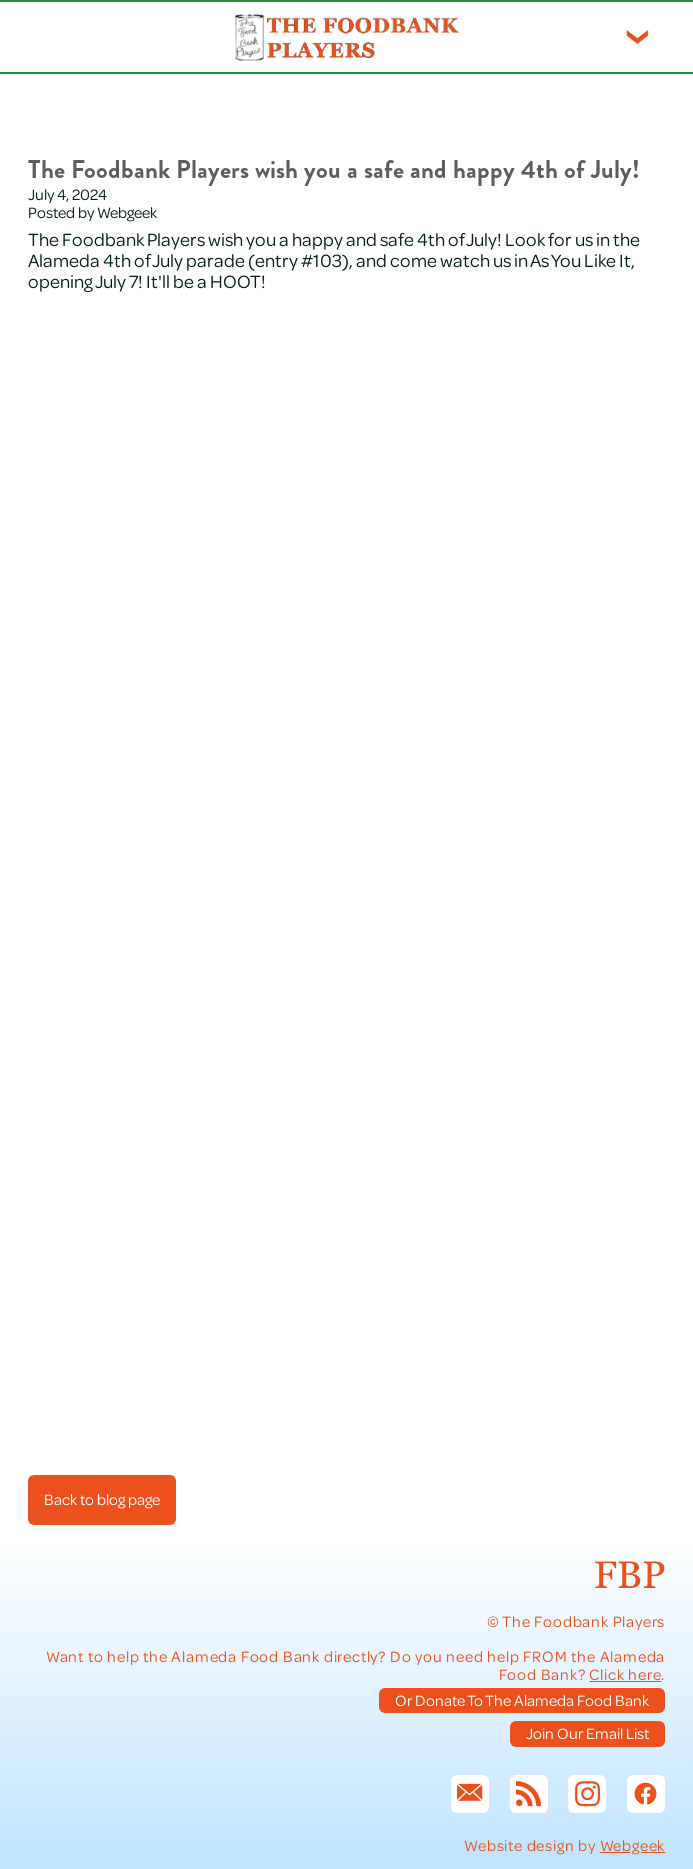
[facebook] (646, 1794)
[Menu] (637, 36)
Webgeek (633, 1845)
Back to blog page (102, 1499)
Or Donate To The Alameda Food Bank (522, 1700)
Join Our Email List (587, 1733)
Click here (625, 1674)
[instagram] (587, 1794)
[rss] (529, 1794)
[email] (470, 1794)
